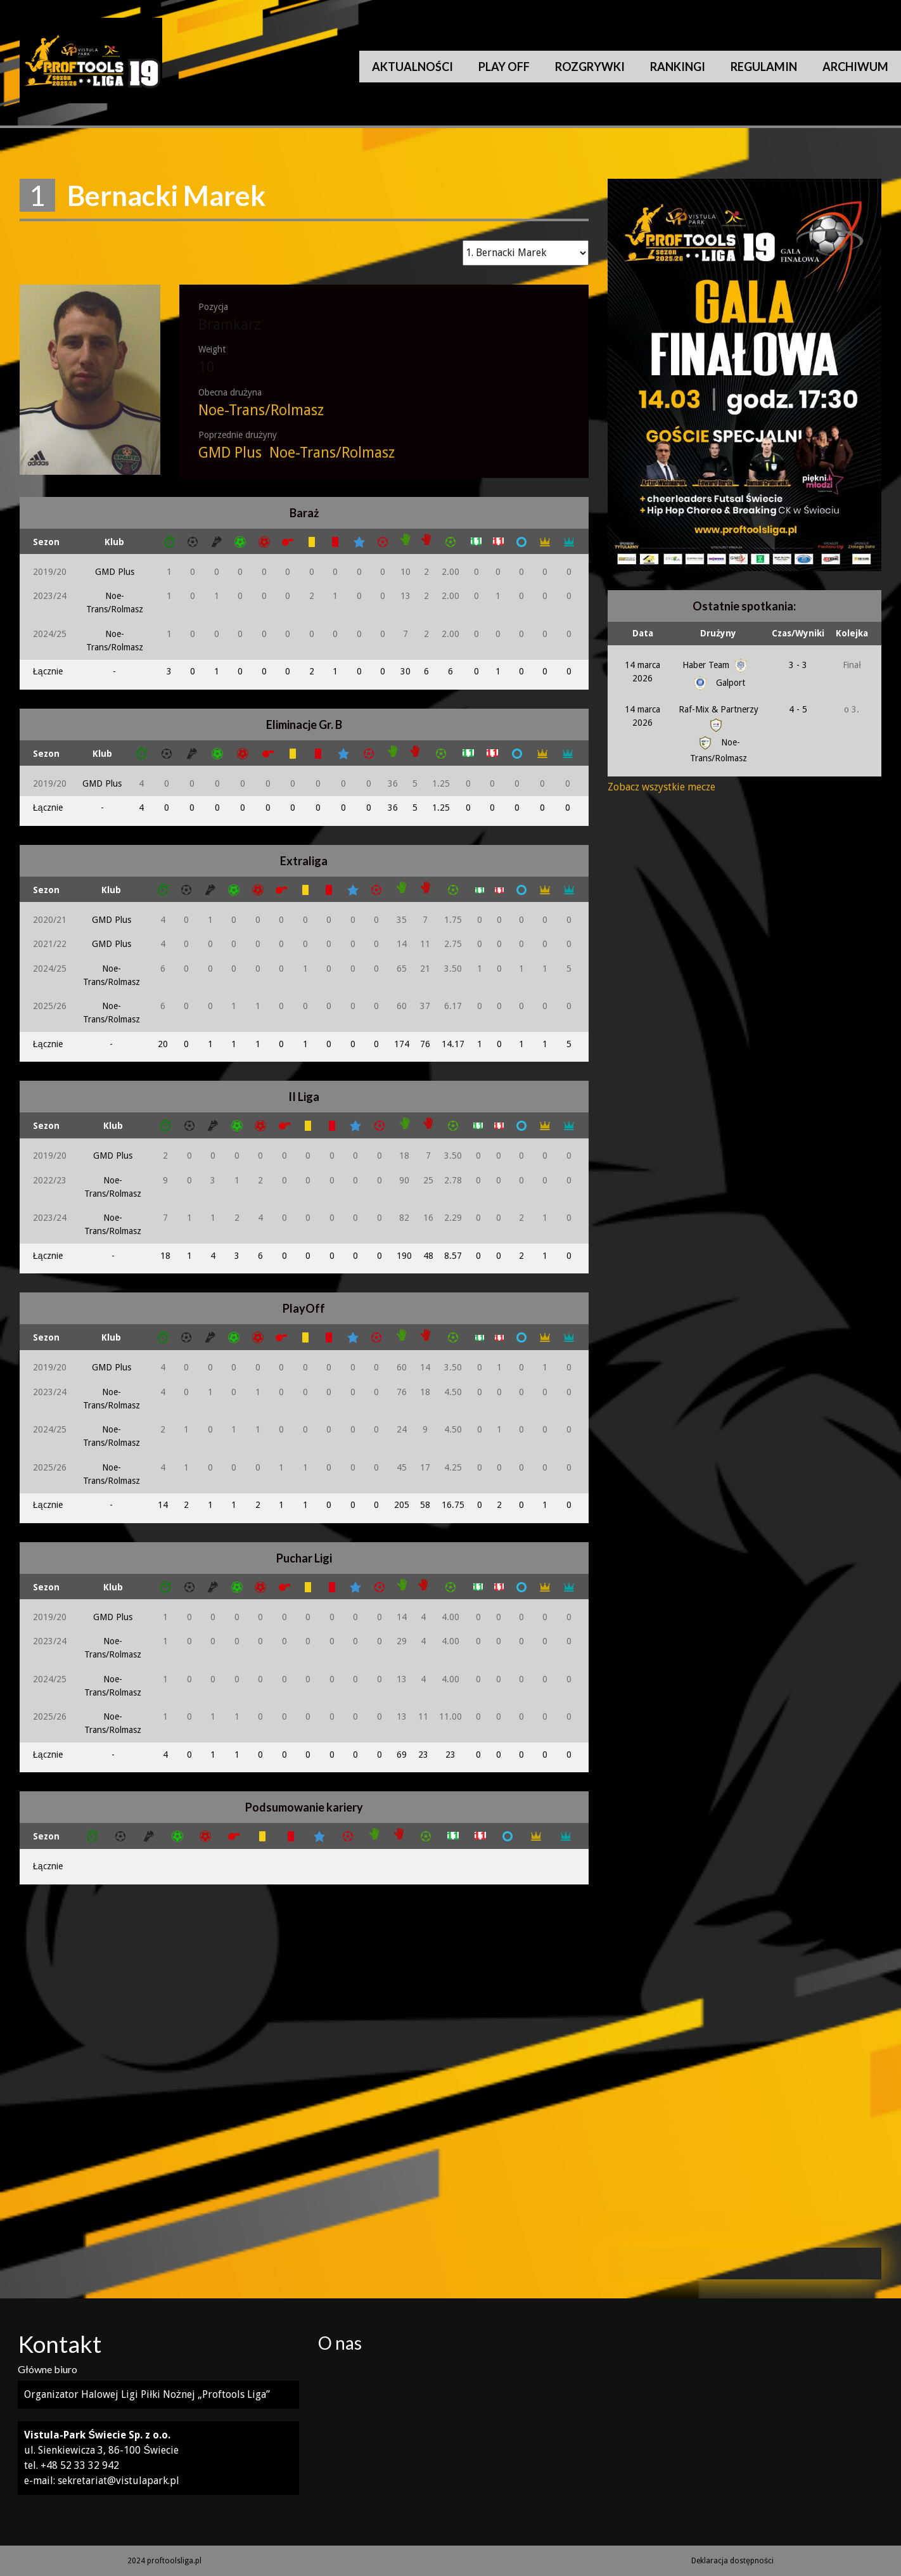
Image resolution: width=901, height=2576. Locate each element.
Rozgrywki (590, 67)
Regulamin (764, 67)
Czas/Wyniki (798, 633)
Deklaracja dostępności (732, 2560)
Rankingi (677, 67)
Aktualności (412, 67)
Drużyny (718, 633)
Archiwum (855, 67)
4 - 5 (798, 709)
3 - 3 (798, 665)
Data (642, 633)
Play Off (504, 67)
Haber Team (716, 665)
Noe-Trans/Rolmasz (261, 410)
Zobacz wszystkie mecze (661, 787)
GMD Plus (230, 452)
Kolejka (852, 633)
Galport (718, 683)
